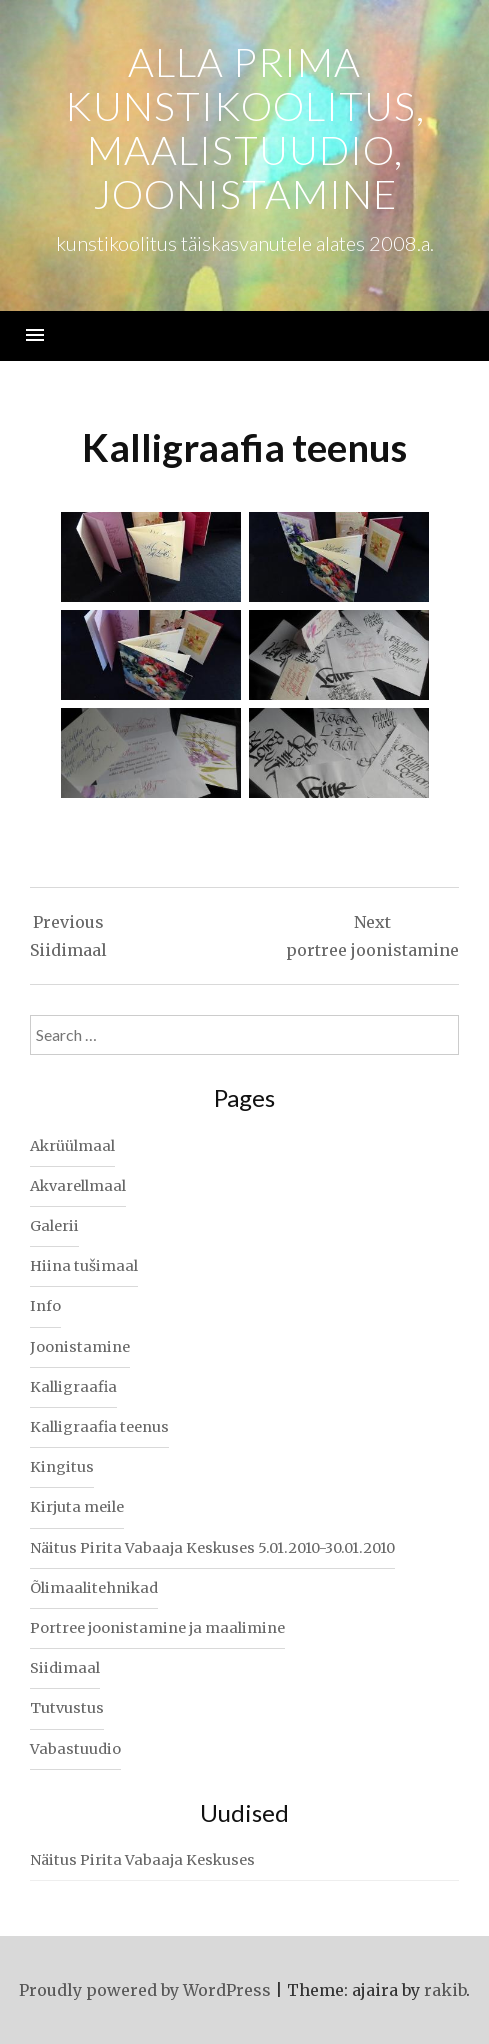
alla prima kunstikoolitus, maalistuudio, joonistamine (245, 128)
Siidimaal (65, 1668)
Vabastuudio (75, 1749)
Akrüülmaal (72, 1146)
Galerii (54, 1226)
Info (45, 1306)
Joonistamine (80, 1347)
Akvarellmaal (78, 1186)
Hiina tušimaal (84, 1266)
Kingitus (62, 1467)
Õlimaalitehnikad (94, 1588)
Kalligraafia (73, 1387)
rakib (445, 1990)
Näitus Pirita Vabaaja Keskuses (142, 1860)
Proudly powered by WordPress (145, 1990)
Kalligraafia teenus (99, 1427)
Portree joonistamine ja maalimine (157, 1628)
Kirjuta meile (77, 1507)
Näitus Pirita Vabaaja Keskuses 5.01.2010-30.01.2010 (212, 1548)
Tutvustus (67, 1708)
